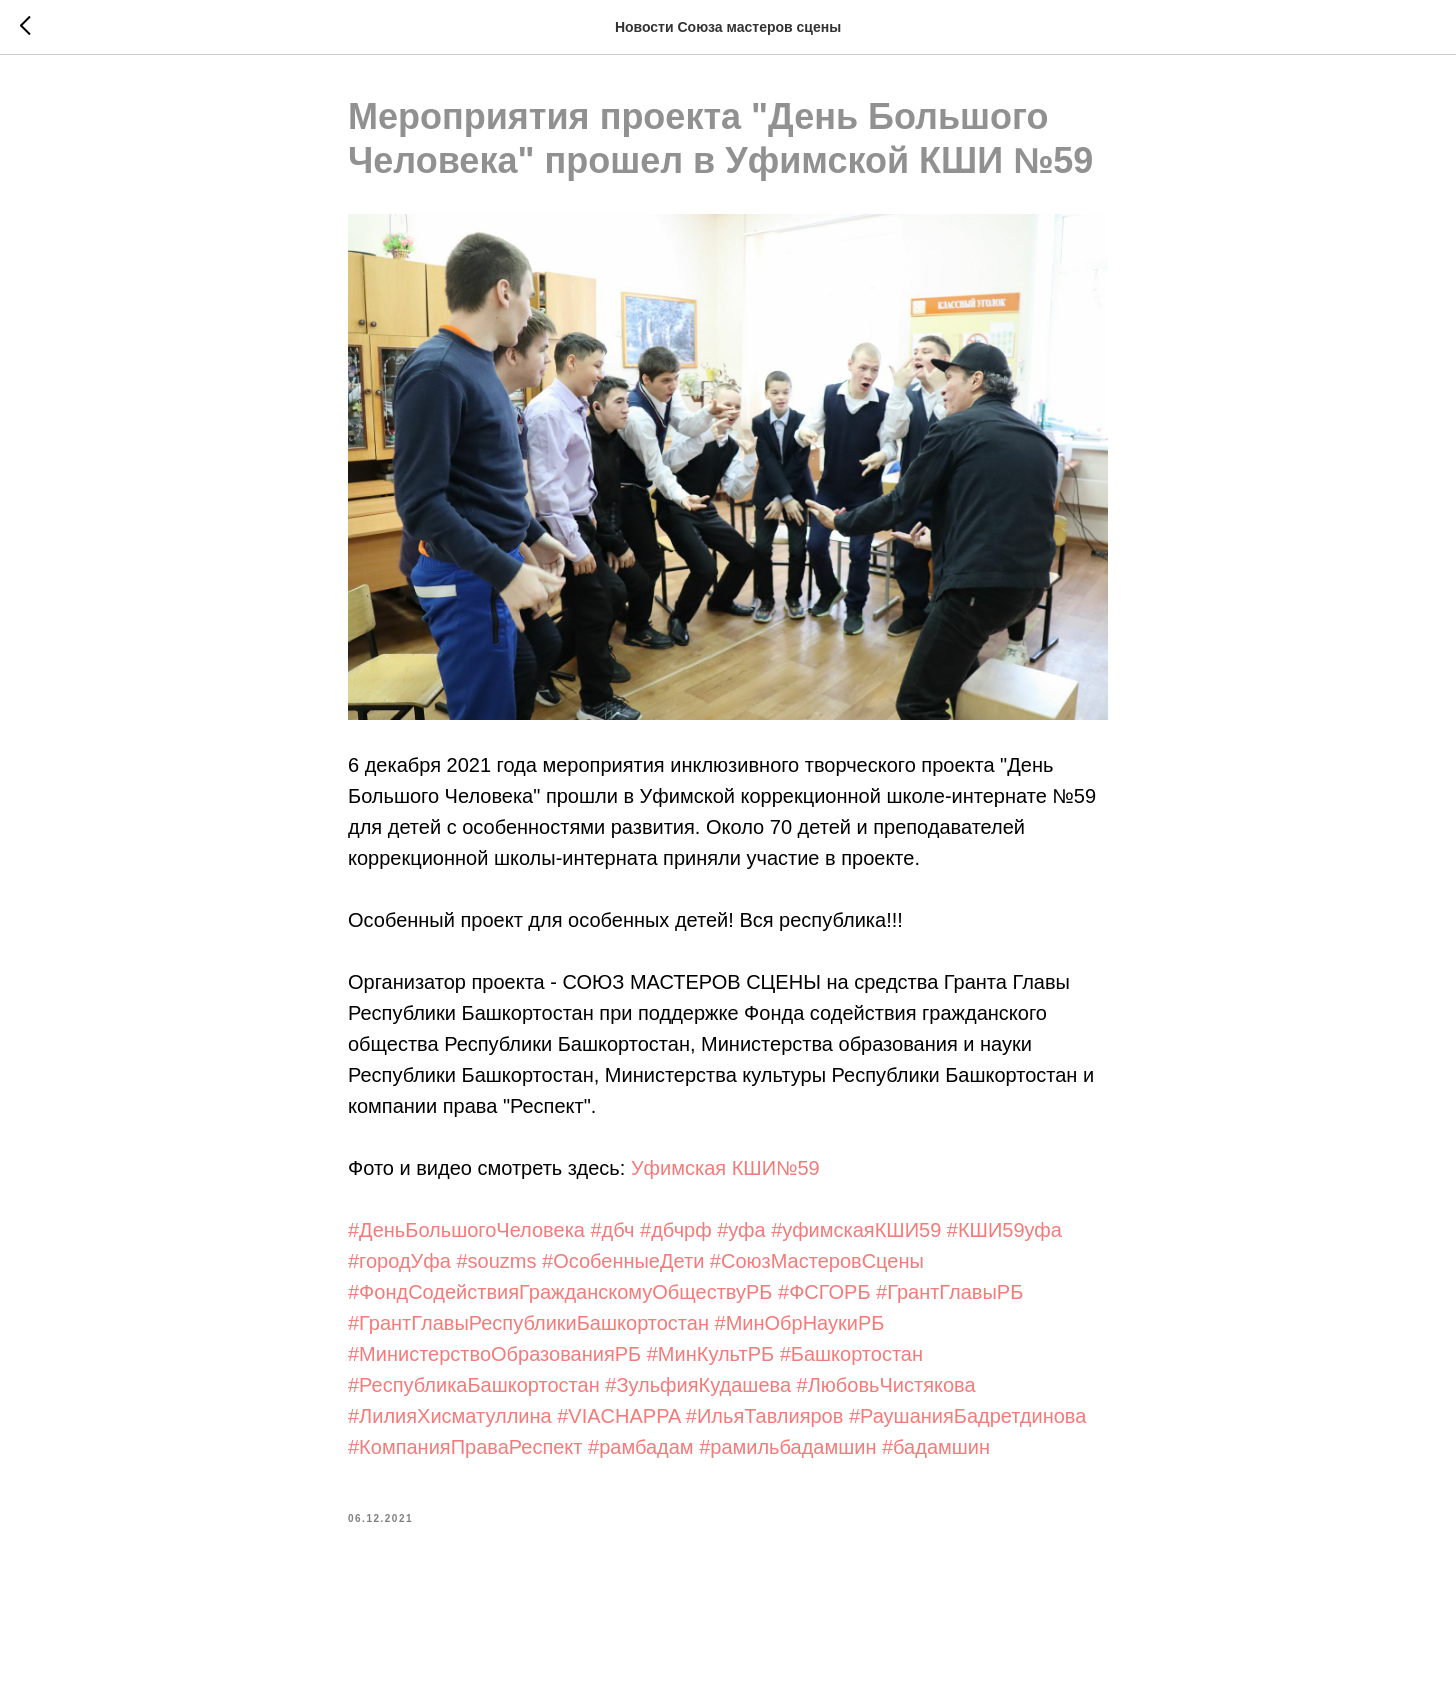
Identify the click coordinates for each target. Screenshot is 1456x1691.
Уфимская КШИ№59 (725, 1168)
